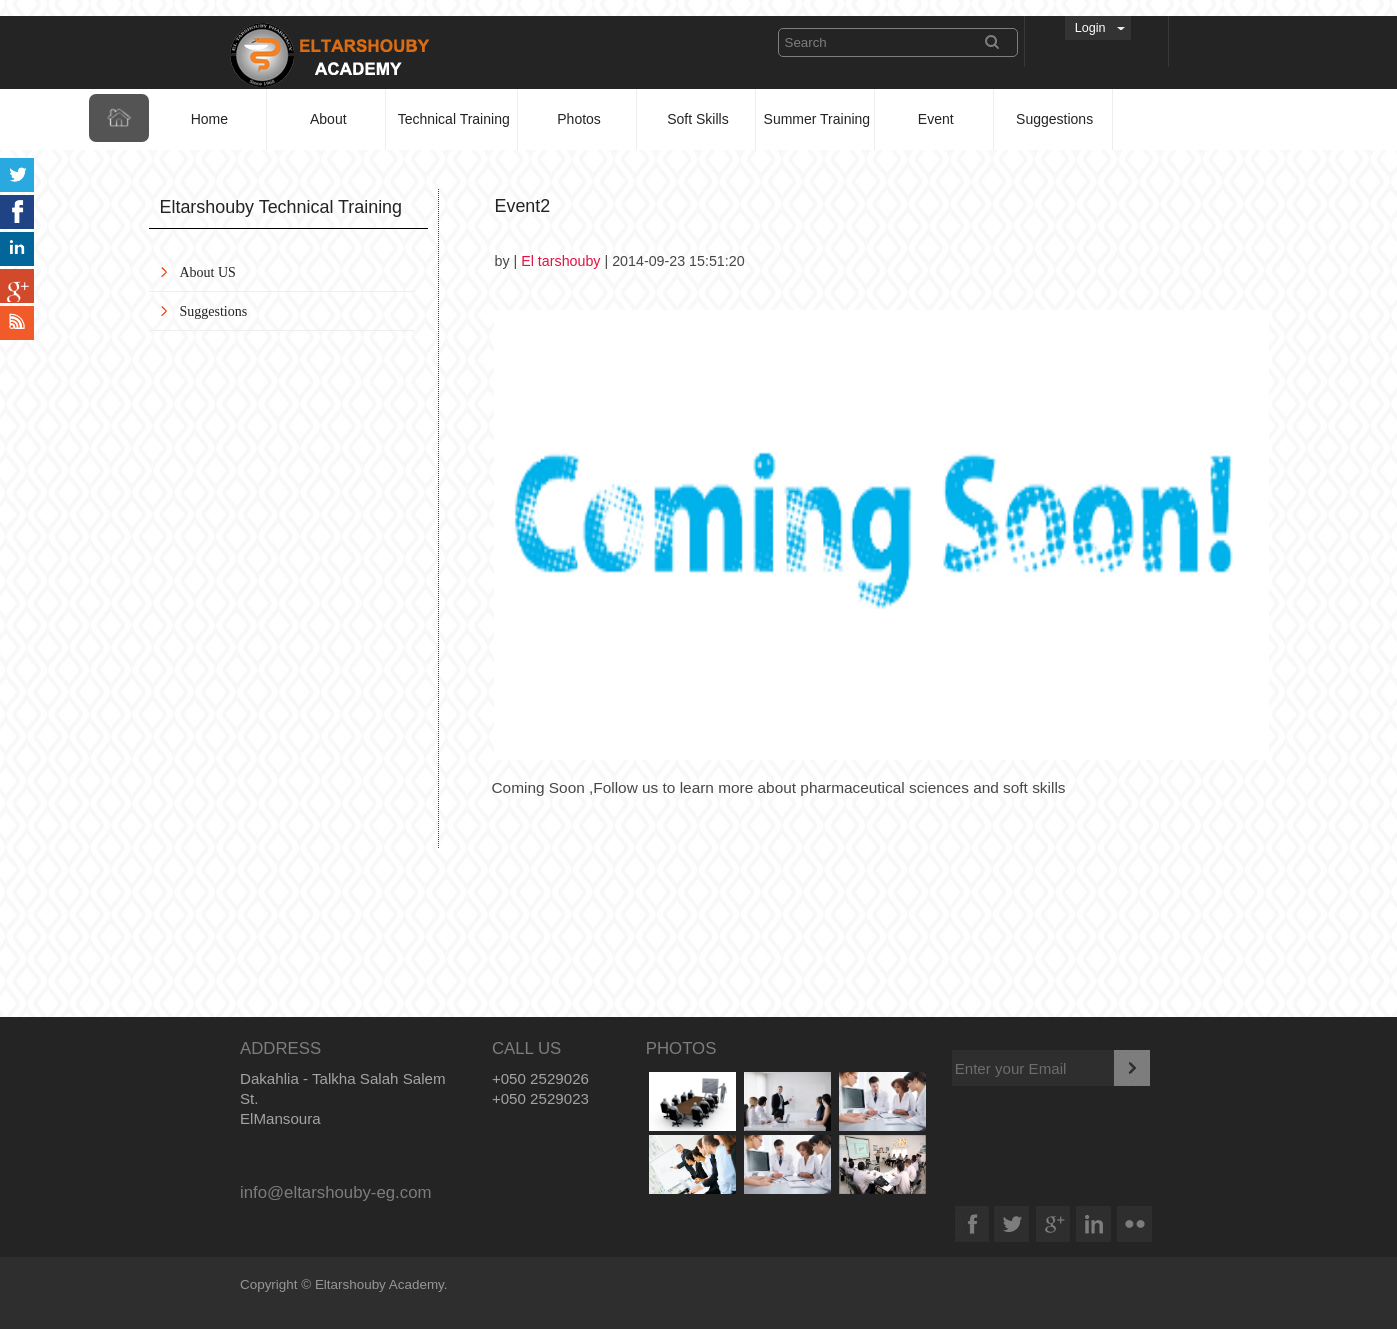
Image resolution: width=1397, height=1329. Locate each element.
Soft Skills (697, 119)
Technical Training (454, 119)
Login (1090, 28)
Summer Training (817, 119)
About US (208, 272)
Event (936, 119)
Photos (579, 119)
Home (209, 119)
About (328, 119)
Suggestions (1054, 119)
